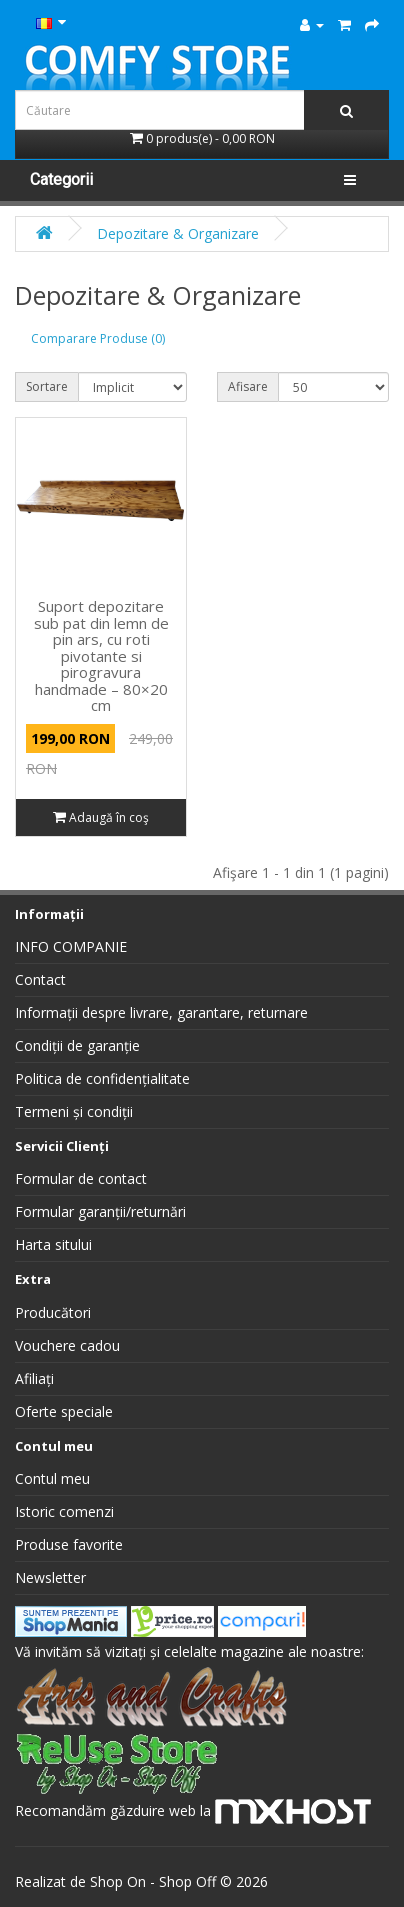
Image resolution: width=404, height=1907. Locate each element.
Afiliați (34, 1378)
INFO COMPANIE (71, 946)
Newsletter (50, 1577)
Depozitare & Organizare (178, 233)
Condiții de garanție (77, 1045)
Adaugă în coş (101, 817)
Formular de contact (81, 1178)
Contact (40, 979)
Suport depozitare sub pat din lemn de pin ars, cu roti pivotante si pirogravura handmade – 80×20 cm (101, 655)
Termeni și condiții (74, 1111)
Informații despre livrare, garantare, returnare (161, 1012)
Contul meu (52, 1478)
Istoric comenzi (64, 1511)
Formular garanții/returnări (100, 1211)
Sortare (47, 386)
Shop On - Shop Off (153, 1881)
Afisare (248, 386)
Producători (53, 1312)
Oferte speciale (64, 1411)
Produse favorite (69, 1544)
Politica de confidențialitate (102, 1078)
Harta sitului (53, 1244)
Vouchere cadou (67, 1345)
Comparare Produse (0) (98, 338)
